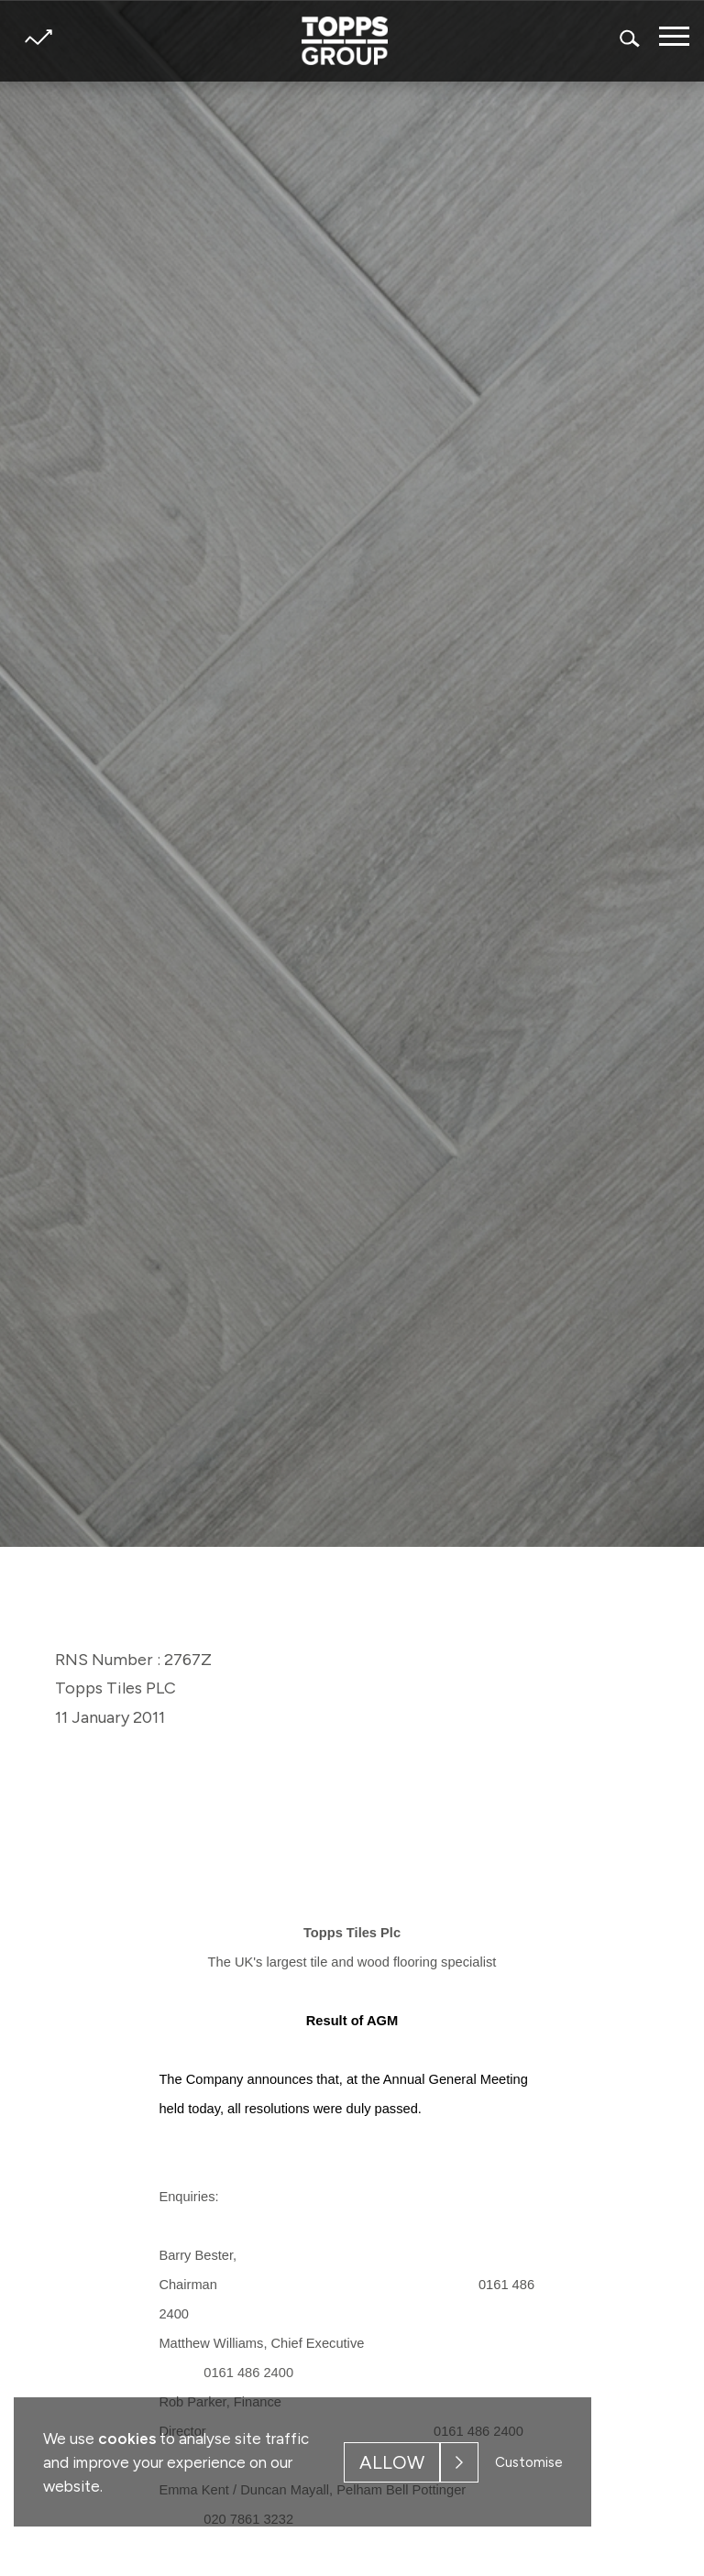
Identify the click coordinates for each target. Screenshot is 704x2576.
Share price (38, 37)
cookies (127, 2438)
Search (631, 38)
